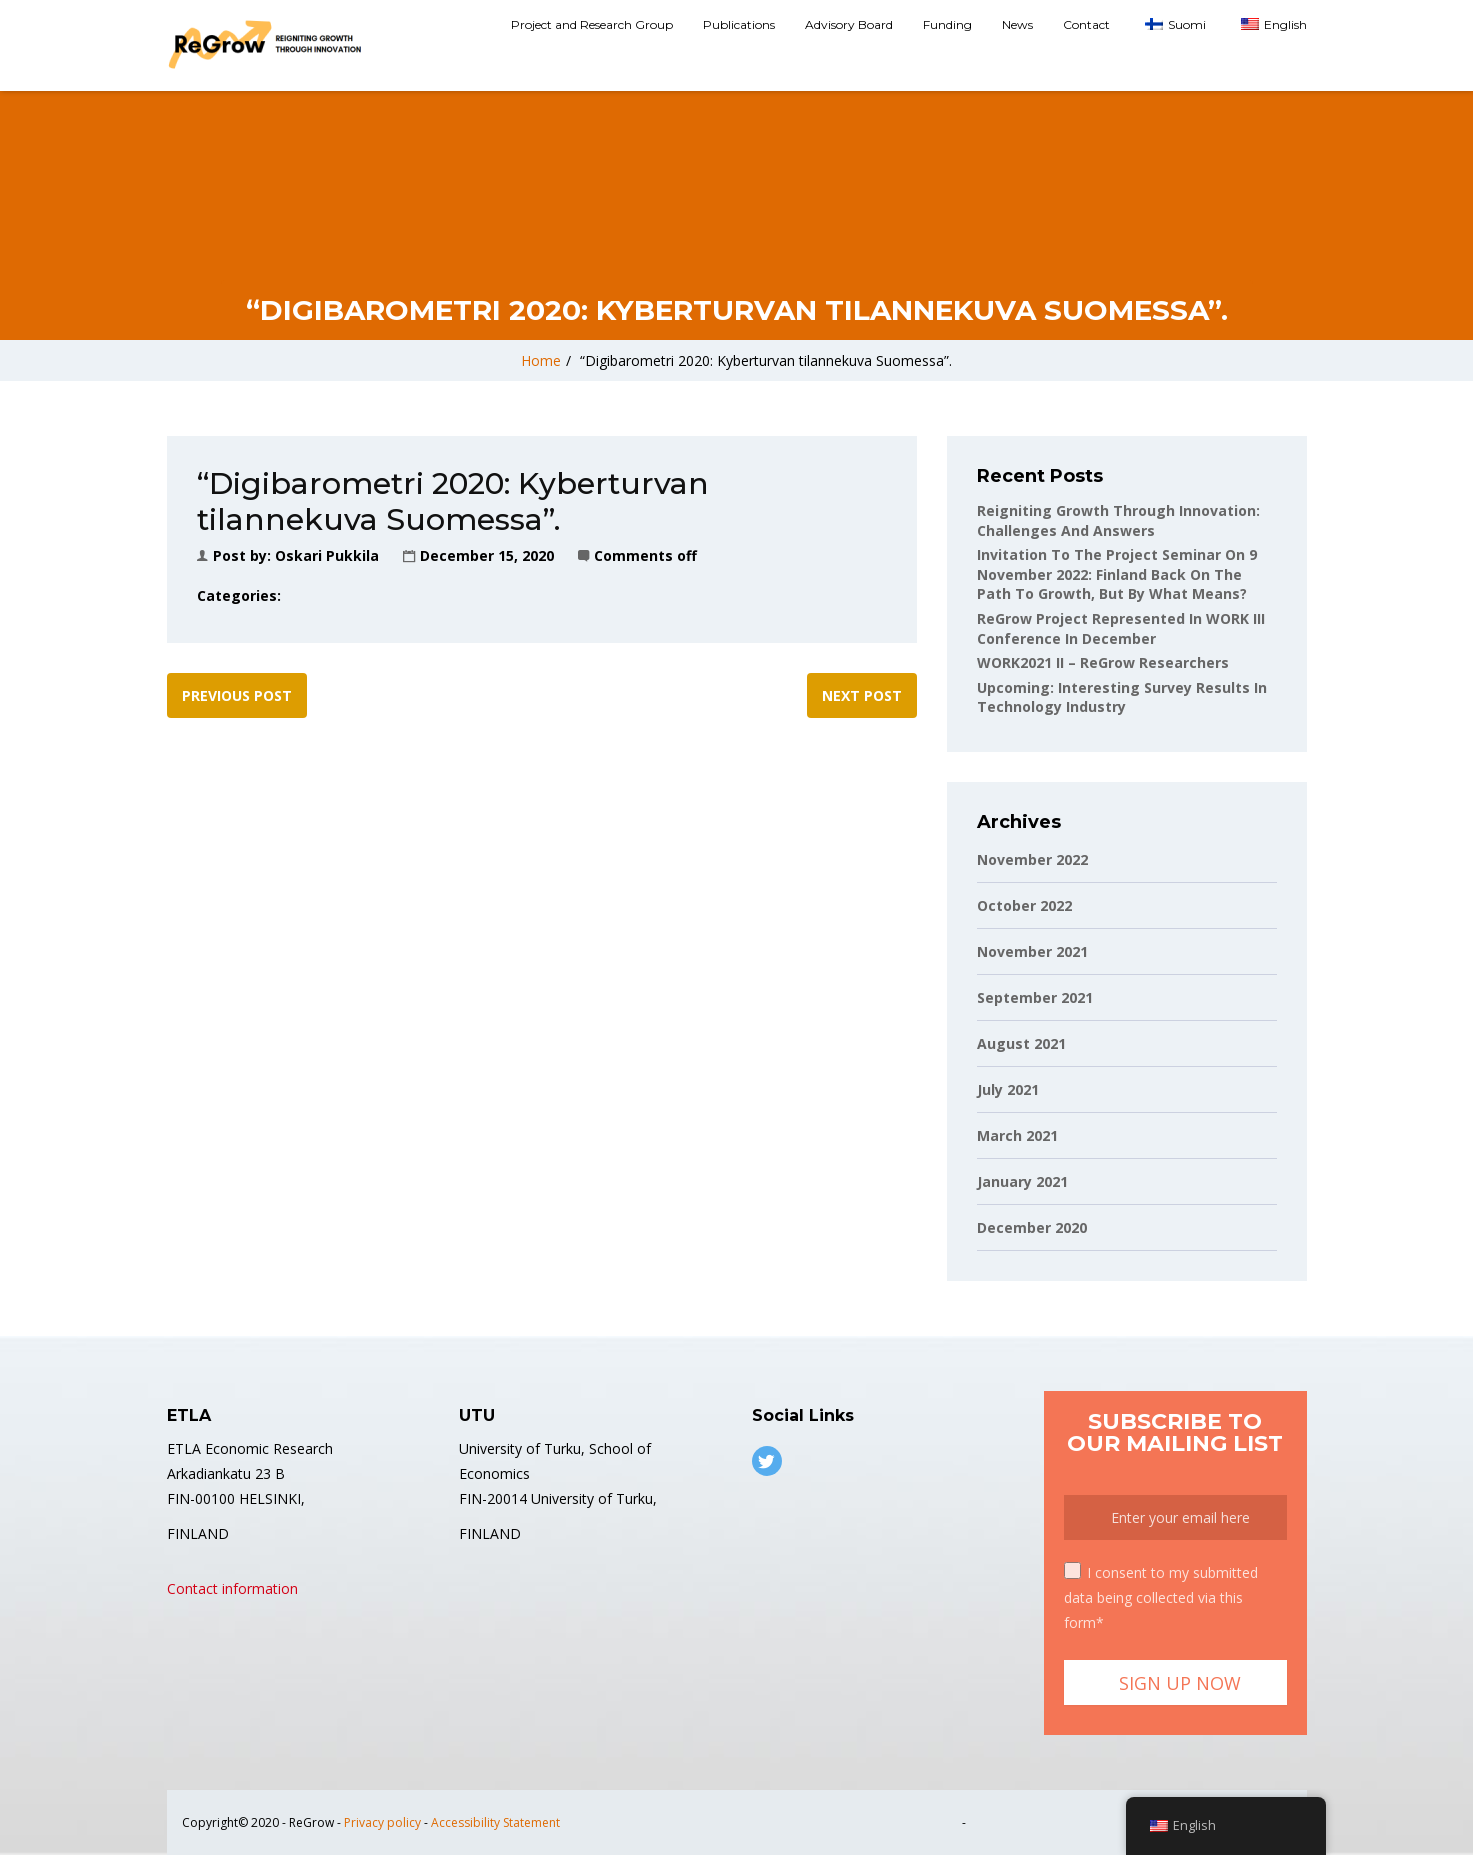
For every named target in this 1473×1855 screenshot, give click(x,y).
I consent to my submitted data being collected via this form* (1161, 1597)
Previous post (237, 695)
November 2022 (1032, 859)
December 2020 (1032, 1227)
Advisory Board (849, 24)
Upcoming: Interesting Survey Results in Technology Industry (1122, 697)
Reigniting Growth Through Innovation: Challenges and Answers (1118, 520)
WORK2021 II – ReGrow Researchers (1103, 662)
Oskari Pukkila (327, 555)
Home (541, 360)
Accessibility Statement (495, 1822)
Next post (862, 695)
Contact (1086, 24)
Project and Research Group (592, 24)
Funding (947, 24)
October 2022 (1024, 905)
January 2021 (1022, 1181)
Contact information (232, 1588)
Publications (739, 24)
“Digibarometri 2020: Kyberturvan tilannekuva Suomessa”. (766, 360)
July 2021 (1008, 1089)
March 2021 (1017, 1135)
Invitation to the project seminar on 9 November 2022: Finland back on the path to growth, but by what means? (1117, 574)
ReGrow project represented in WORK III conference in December (1121, 628)
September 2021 (1035, 997)
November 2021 (1032, 951)
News (1017, 24)
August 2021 (1021, 1043)
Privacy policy (382, 1822)
